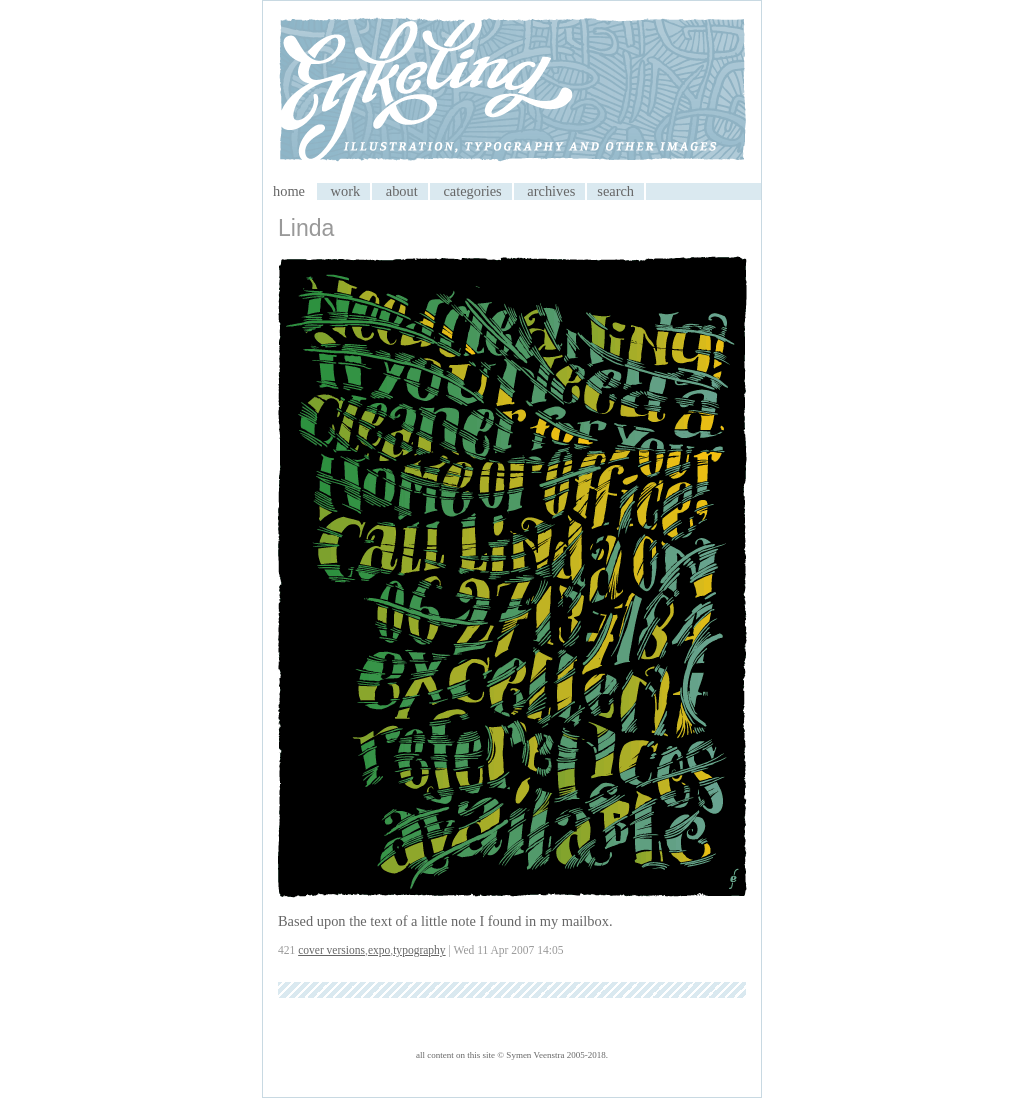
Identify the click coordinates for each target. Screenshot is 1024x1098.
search (615, 191)
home (289, 191)
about (402, 191)
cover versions (331, 950)
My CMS (512, 92)
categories (472, 191)
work (346, 191)
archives (551, 191)
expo (379, 950)
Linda (306, 228)
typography (419, 950)
